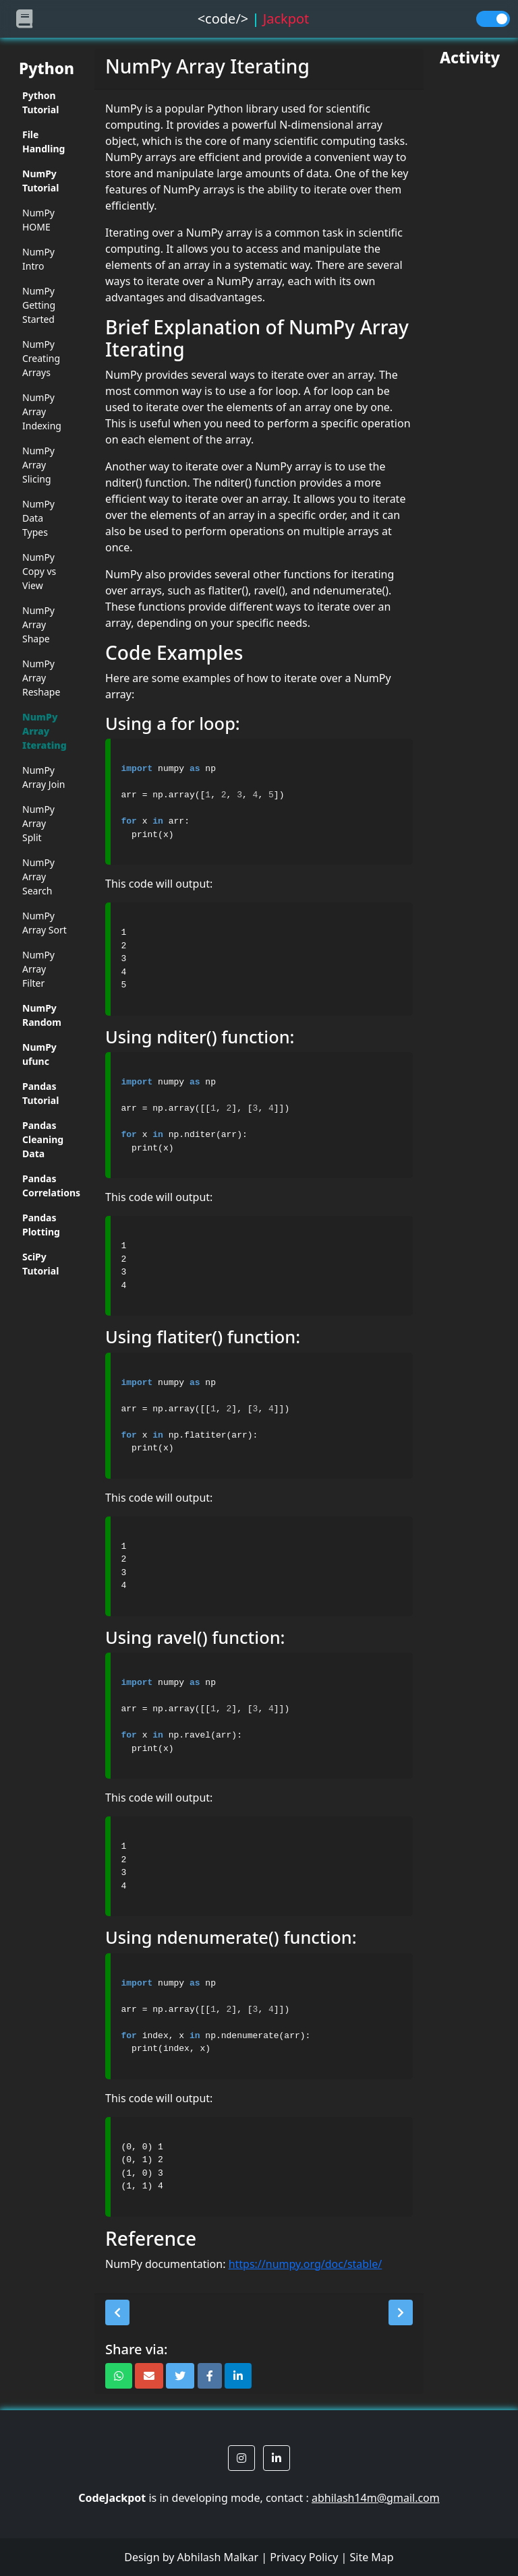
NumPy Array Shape (38, 624)
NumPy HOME (38, 219)
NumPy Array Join (43, 777)
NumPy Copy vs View (39, 571)
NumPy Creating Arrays (41, 358)
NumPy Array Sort (44, 922)
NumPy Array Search (38, 876)
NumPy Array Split (38, 823)
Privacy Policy (304, 2557)
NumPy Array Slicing (38, 464)
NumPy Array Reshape (41, 677)
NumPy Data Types (38, 518)
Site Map (371, 2557)
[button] (117, 2312)
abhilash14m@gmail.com (376, 2497)
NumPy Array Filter (38, 968)
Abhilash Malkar (218, 2557)
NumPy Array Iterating (44, 731)
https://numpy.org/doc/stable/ (305, 2264)
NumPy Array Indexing (41, 411)
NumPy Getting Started (38, 305)
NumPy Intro (38, 258)
